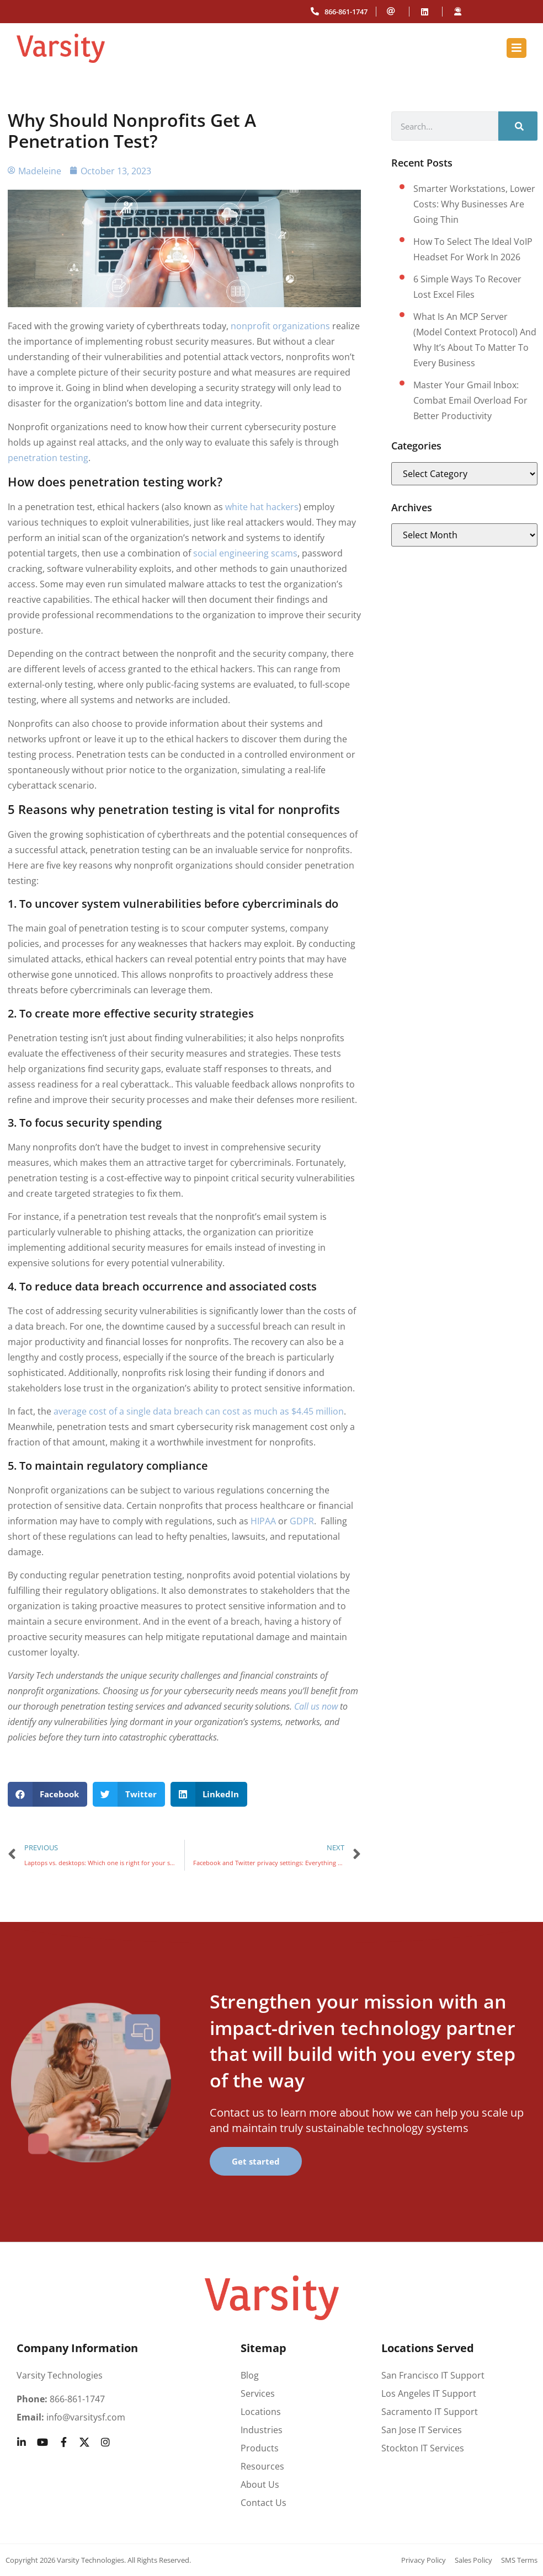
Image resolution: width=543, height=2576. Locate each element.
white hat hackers (262, 507)
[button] (48, 1794)
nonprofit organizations (280, 326)
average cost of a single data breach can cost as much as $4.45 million (197, 1411)
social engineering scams (245, 553)
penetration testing (48, 458)
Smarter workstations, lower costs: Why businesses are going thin (474, 204)
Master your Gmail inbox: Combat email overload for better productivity (470, 400)
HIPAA (263, 1521)
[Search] (517, 126)
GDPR (302, 1521)
